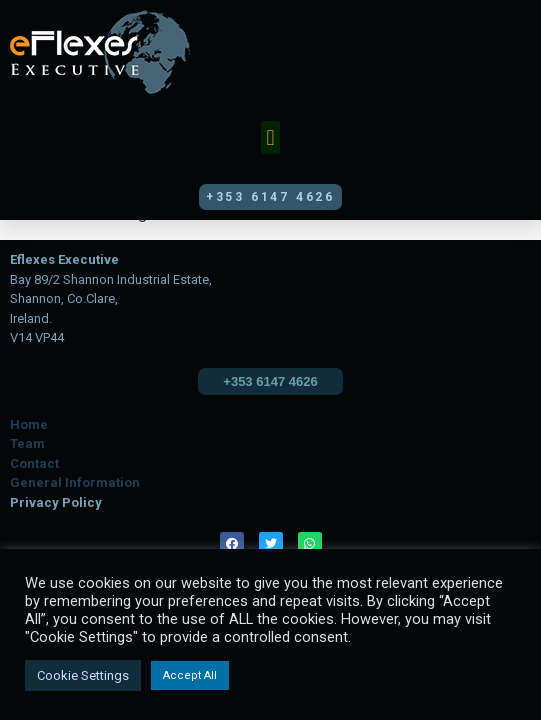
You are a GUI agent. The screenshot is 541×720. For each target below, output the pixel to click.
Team (27, 443)
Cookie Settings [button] (83, 675)
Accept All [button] (190, 675)
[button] (270, 137)
